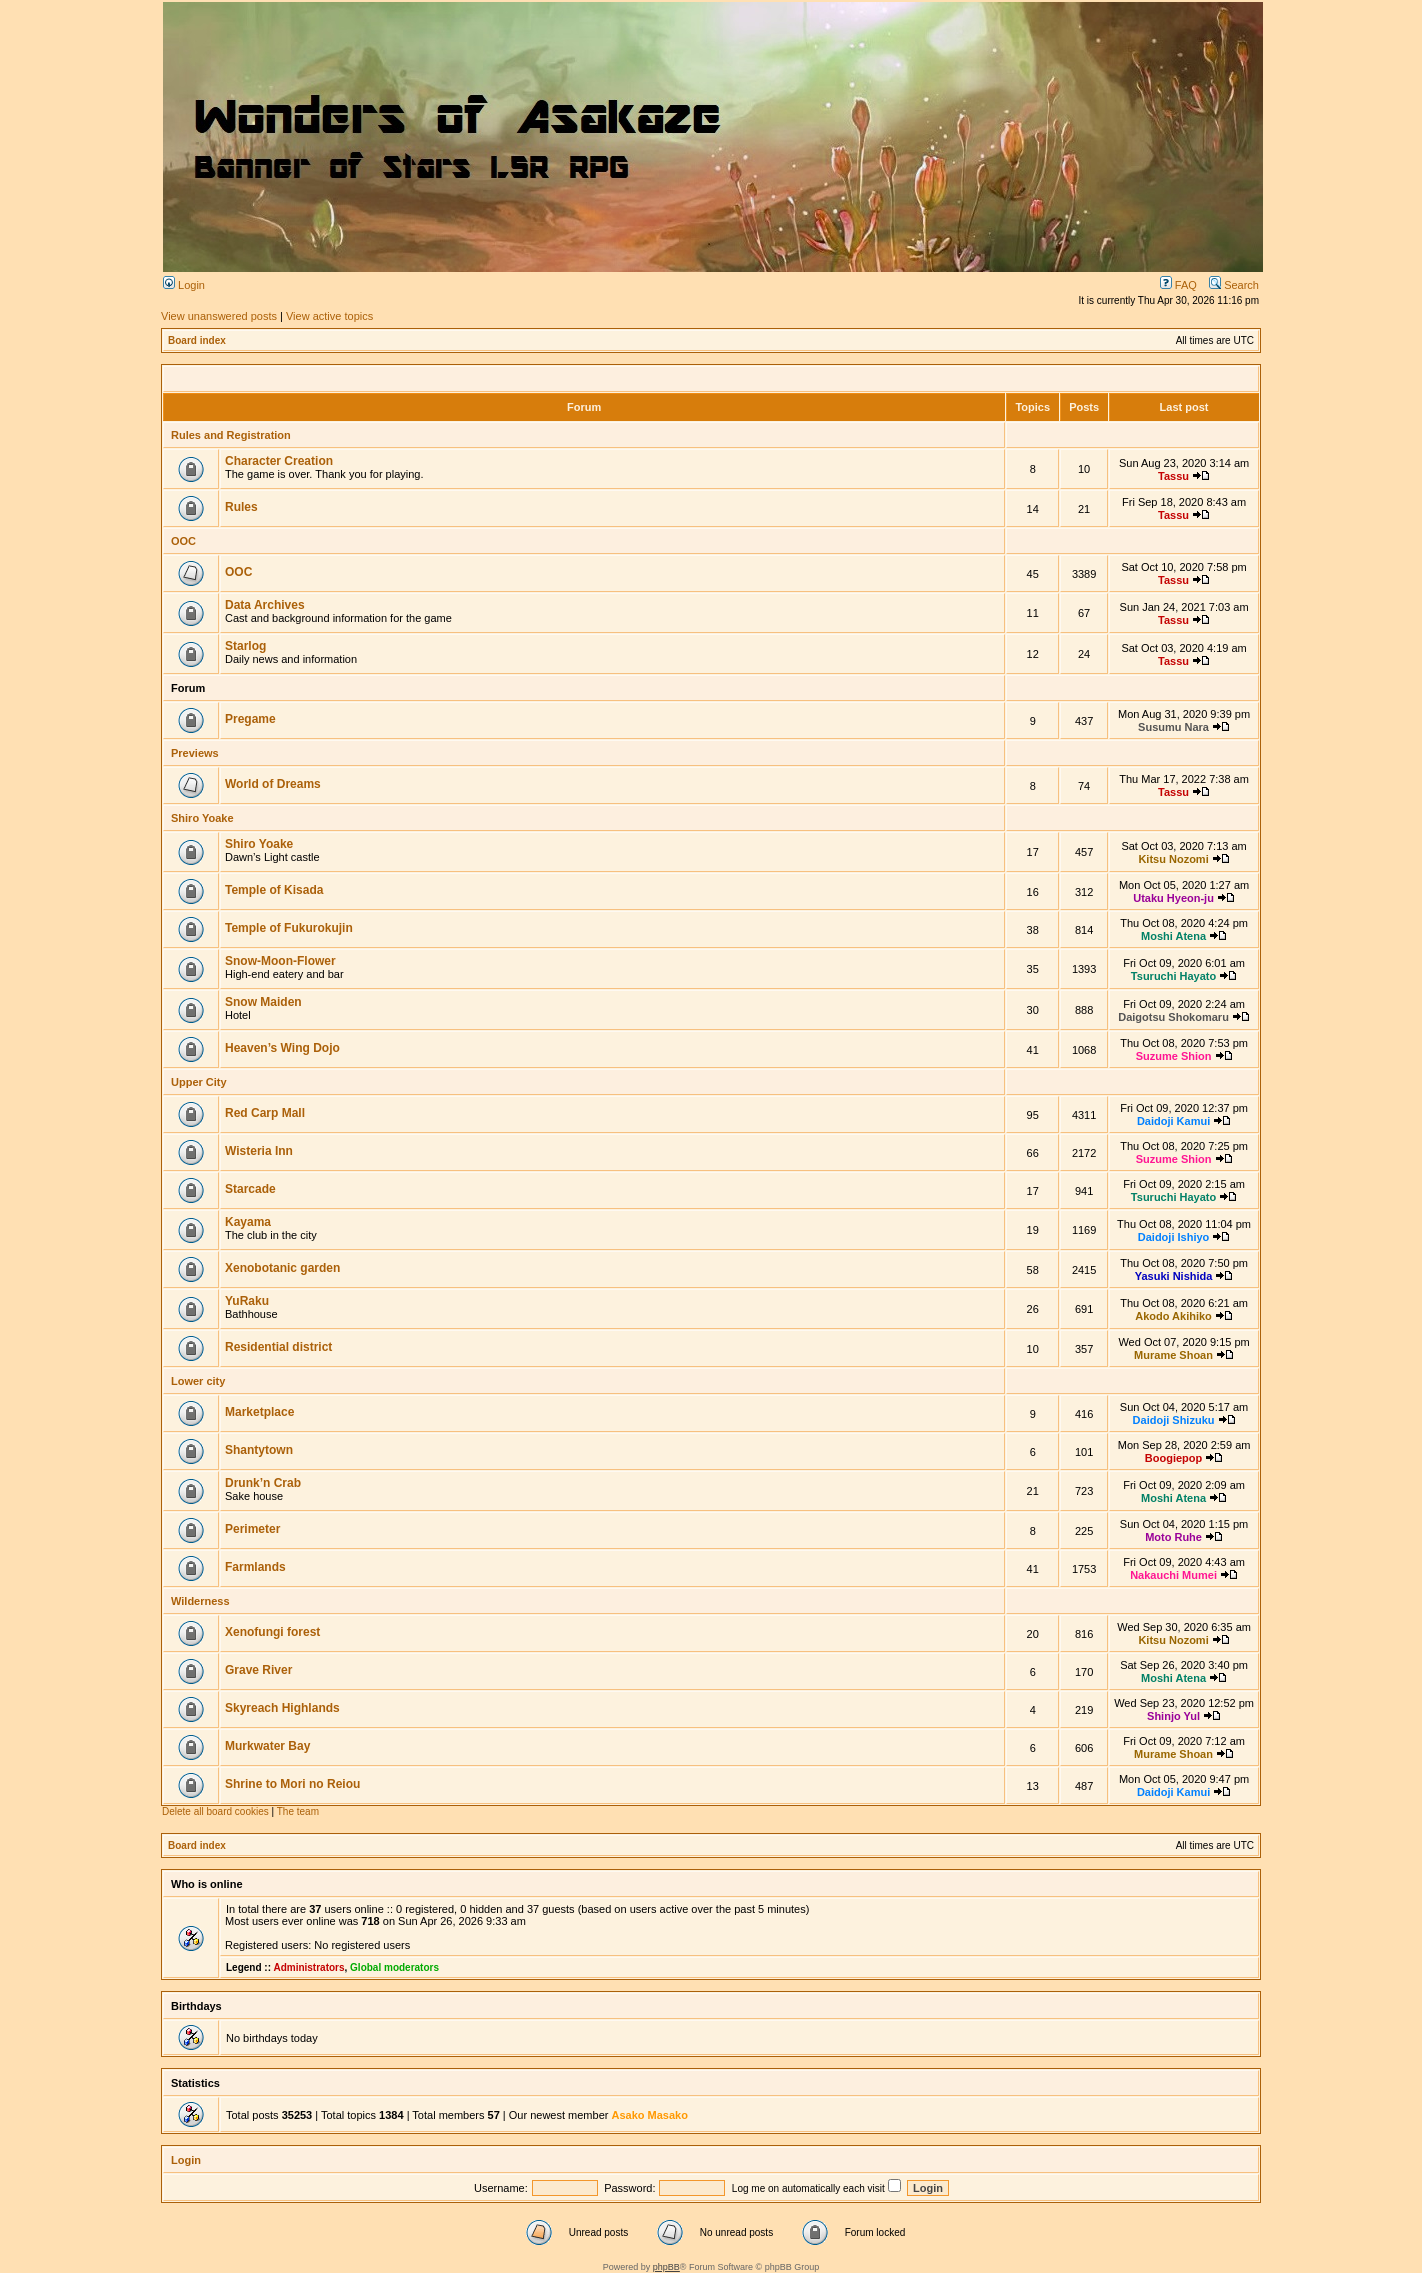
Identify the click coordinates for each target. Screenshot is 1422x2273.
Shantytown (259, 1450)
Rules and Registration (231, 435)
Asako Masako (649, 2115)
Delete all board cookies (215, 1811)
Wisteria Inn (259, 1151)
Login (184, 285)
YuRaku (247, 1301)
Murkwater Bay (267, 1746)
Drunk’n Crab (263, 1483)
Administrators (308, 1967)
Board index (197, 340)
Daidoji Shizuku (1174, 1420)
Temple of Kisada (274, 890)
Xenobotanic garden (282, 1268)
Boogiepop (1173, 1458)
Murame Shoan (1173, 1355)
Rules (241, 507)
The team (298, 1811)
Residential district (278, 1347)
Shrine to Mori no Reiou (292, 1784)
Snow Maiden (263, 1002)
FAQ (1178, 285)
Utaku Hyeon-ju (1173, 898)
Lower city (198, 1381)
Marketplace (259, 1412)
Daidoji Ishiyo (1174, 1237)
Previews (195, 753)
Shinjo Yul (1173, 1716)
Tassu (1173, 476)
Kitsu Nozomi (1173, 859)
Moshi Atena (1173, 936)
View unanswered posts (219, 316)
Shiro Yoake (202, 818)
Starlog (245, 646)
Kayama (248, 1222)
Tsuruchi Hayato (1173, 976)
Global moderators (394, 1967)
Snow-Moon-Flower (280, 961)
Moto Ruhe (1173, 1537)
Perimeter (252, 1529)
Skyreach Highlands (282, 1708)
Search (1234, 285)
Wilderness (200, 1601)
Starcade (250, 1189)
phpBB (666, 2267)
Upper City (199, 1082)
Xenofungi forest (272, 1632)
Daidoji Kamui (1173, 1121)
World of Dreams (273, 784)
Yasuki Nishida (1174, 1276)
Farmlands (255, 1567)
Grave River (258, 1670)
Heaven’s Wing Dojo (282, 1048)
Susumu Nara (1173, 727)
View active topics (329, 316)
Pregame (250, 719)
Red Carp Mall (265, 1113)
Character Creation (279, 461)
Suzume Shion (1174, 1056)
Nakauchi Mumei (1173, 1575)
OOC (183, 541)
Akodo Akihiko (1173, 1316)
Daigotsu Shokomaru (1173, 1017)
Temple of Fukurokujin (289, 928)
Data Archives (265, 605)
